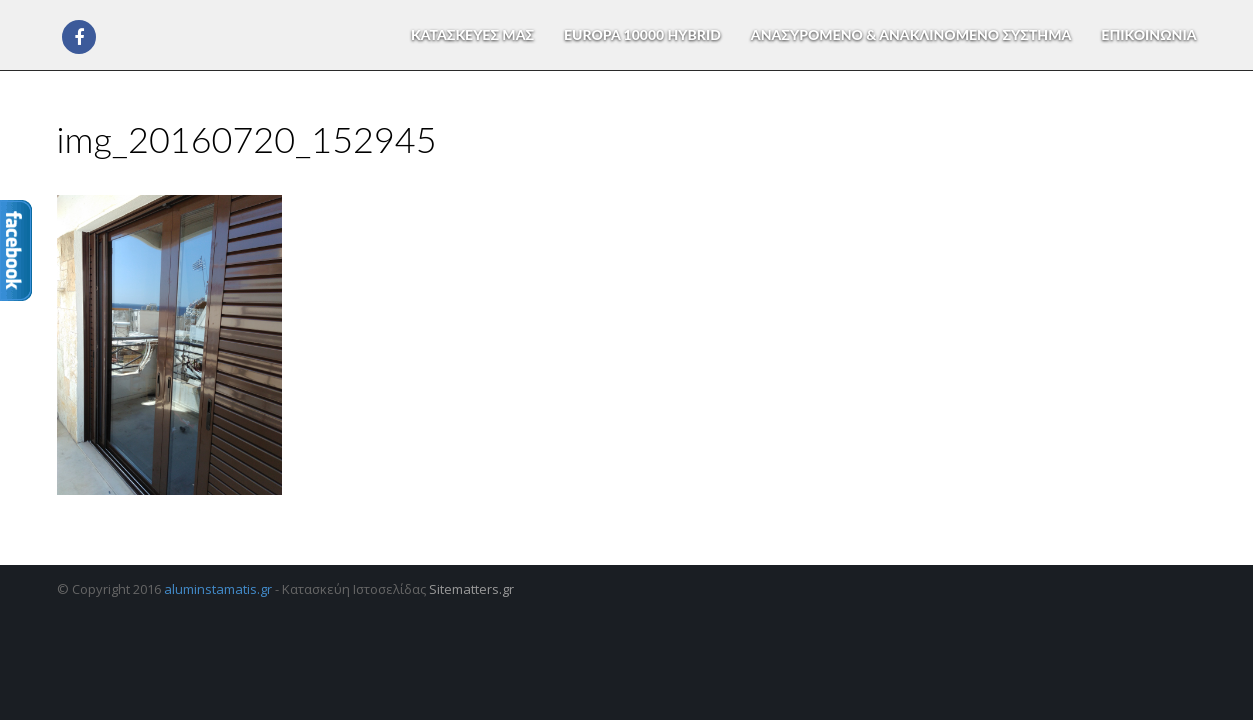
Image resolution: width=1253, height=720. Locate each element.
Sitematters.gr (471, 589)
